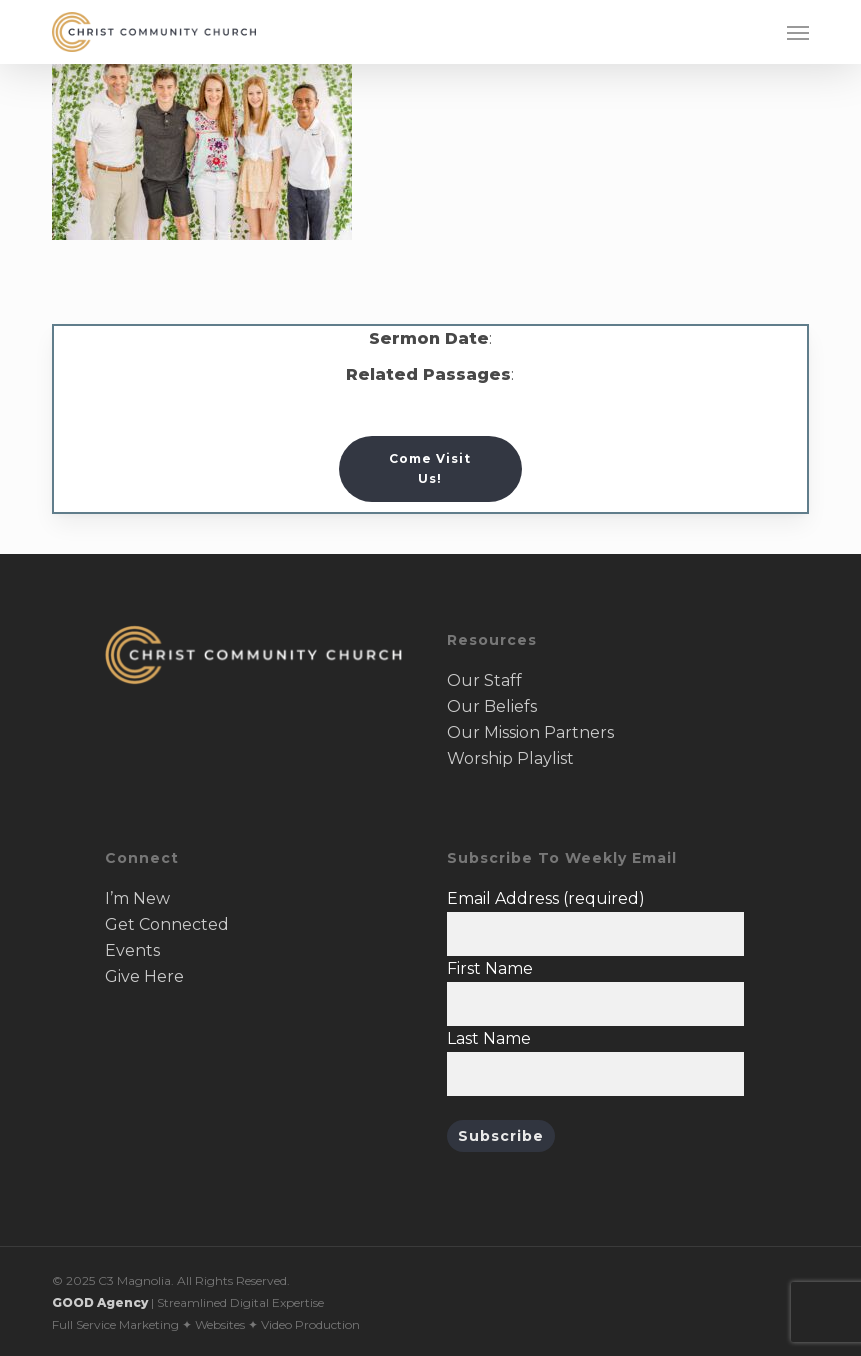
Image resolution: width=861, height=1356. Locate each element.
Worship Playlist (510, 758)
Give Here (144, 976)
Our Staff (484, 680)
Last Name (489, 1038)
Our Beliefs (492, 706)
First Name (490, 968)
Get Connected (167, 924)
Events (132, 950)
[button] (798, 32)
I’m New (137, 898)
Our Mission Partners (530, 732)
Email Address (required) (546, 898)
